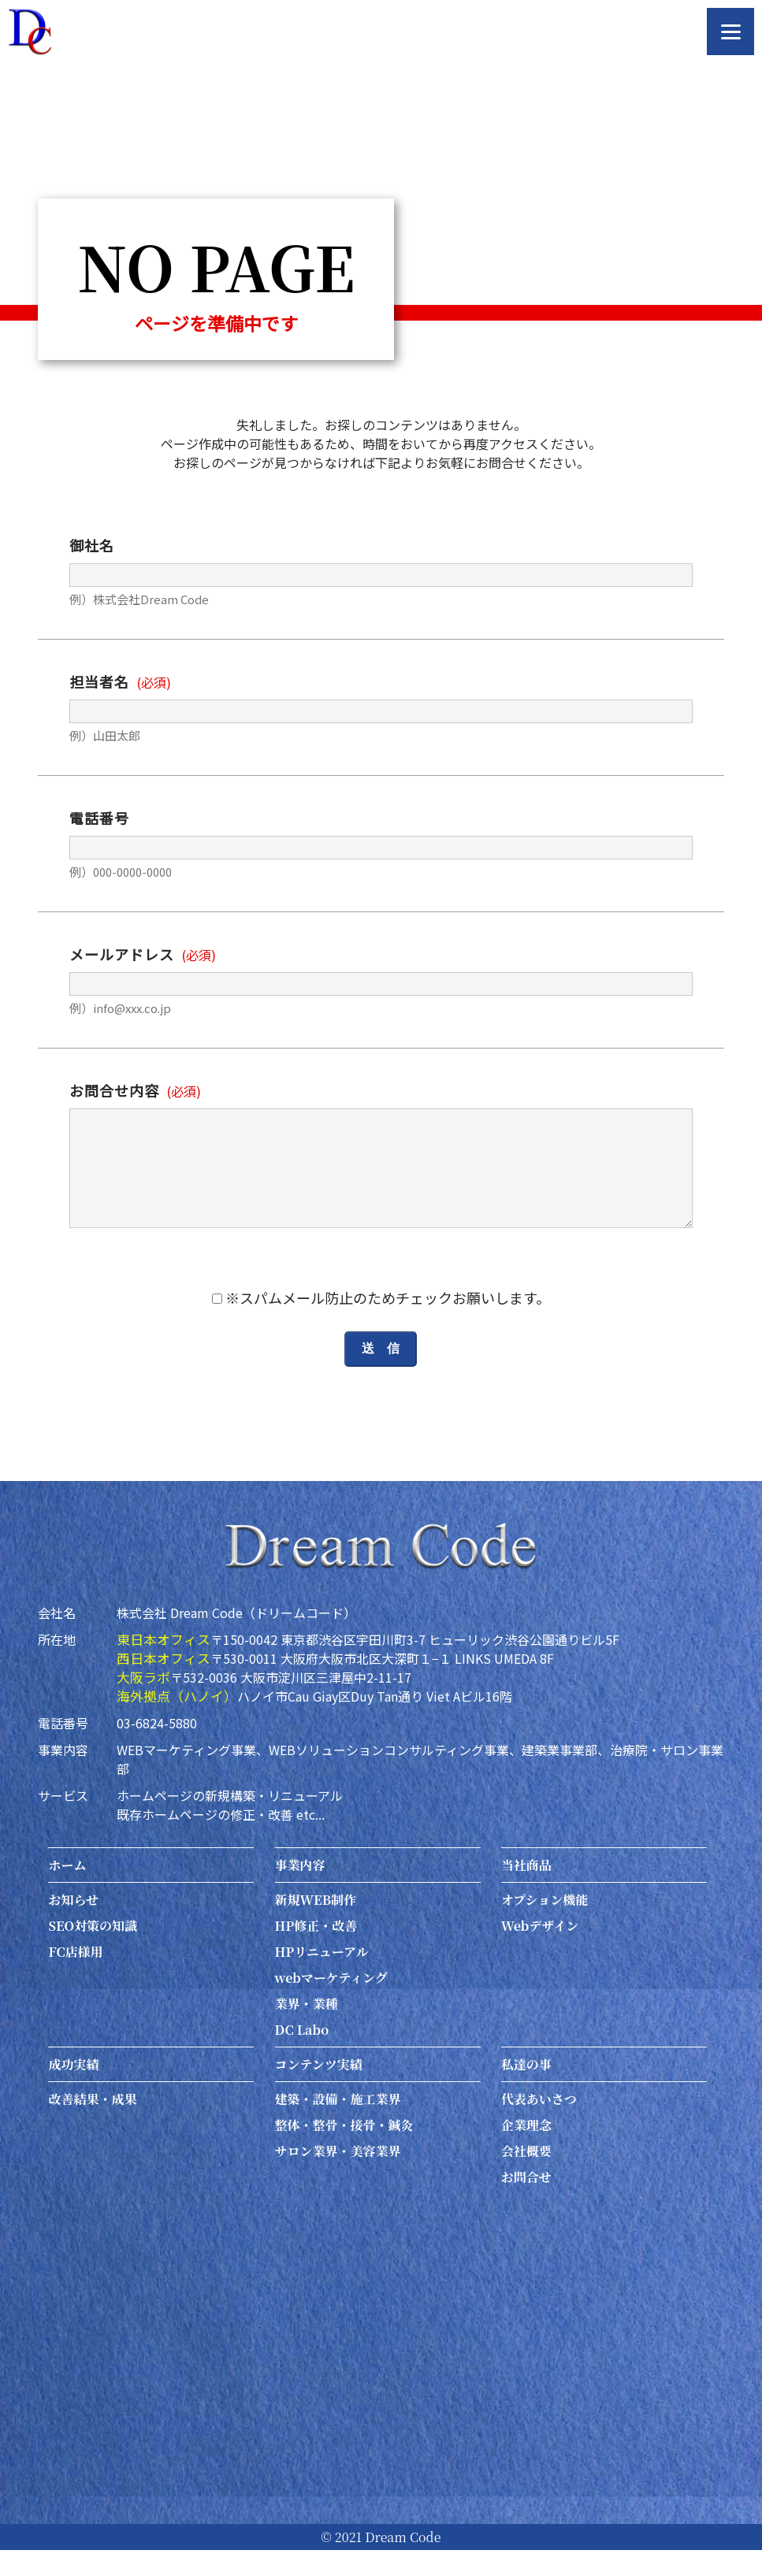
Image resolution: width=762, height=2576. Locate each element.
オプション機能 (545, 1926)
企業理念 (526, 2151)
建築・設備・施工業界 (338, 2125)
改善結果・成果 (92, 2125)
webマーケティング (331, 2004)
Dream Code (402, 2563)
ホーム (67, 1891)
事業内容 (300, 1891)
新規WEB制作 (315, 1926)
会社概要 (526, 2177)
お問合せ (526, 2203)
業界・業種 (306, 2030)
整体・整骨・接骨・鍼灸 (344, 2151)
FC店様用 (75, 1978)
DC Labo (302, 2056)
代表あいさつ (539, 2125)
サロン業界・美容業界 (338, 2177)
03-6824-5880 (157, 1748)
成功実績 (73, 2090)
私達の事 (526, 2090)
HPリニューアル (322, 1978)
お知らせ (73, 1926)
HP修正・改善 (316, 1952)
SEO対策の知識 (92, 1952)
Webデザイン (539, 1952)
